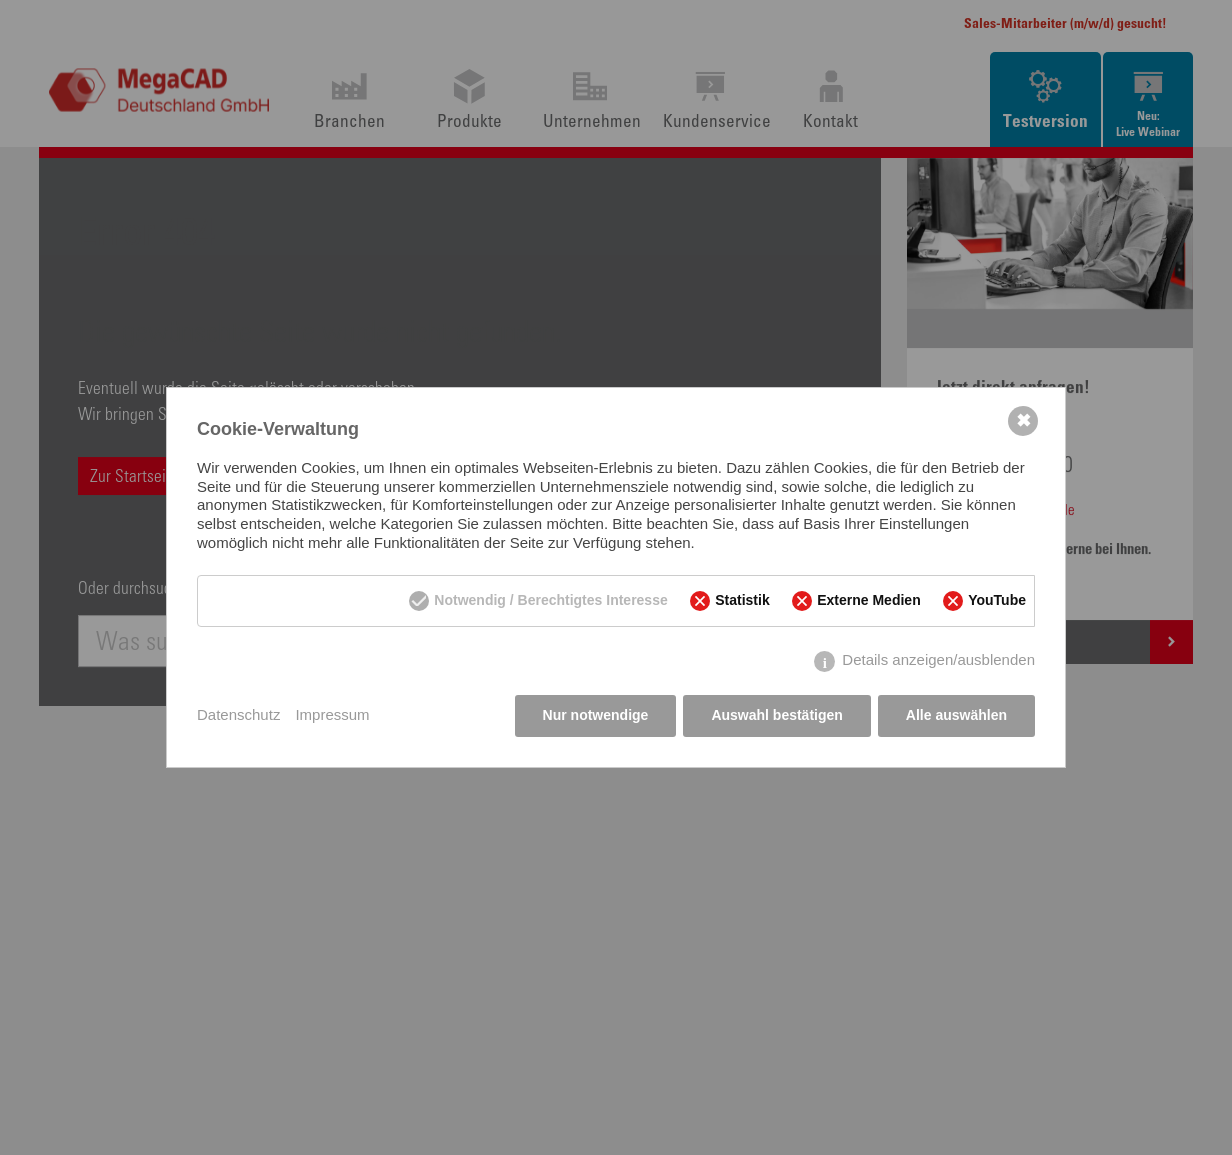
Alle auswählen (956, 715)
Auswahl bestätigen (776, 715)
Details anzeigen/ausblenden (938, 660)
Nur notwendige (596, 715)
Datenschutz (238, 714)
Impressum (332, 714)
